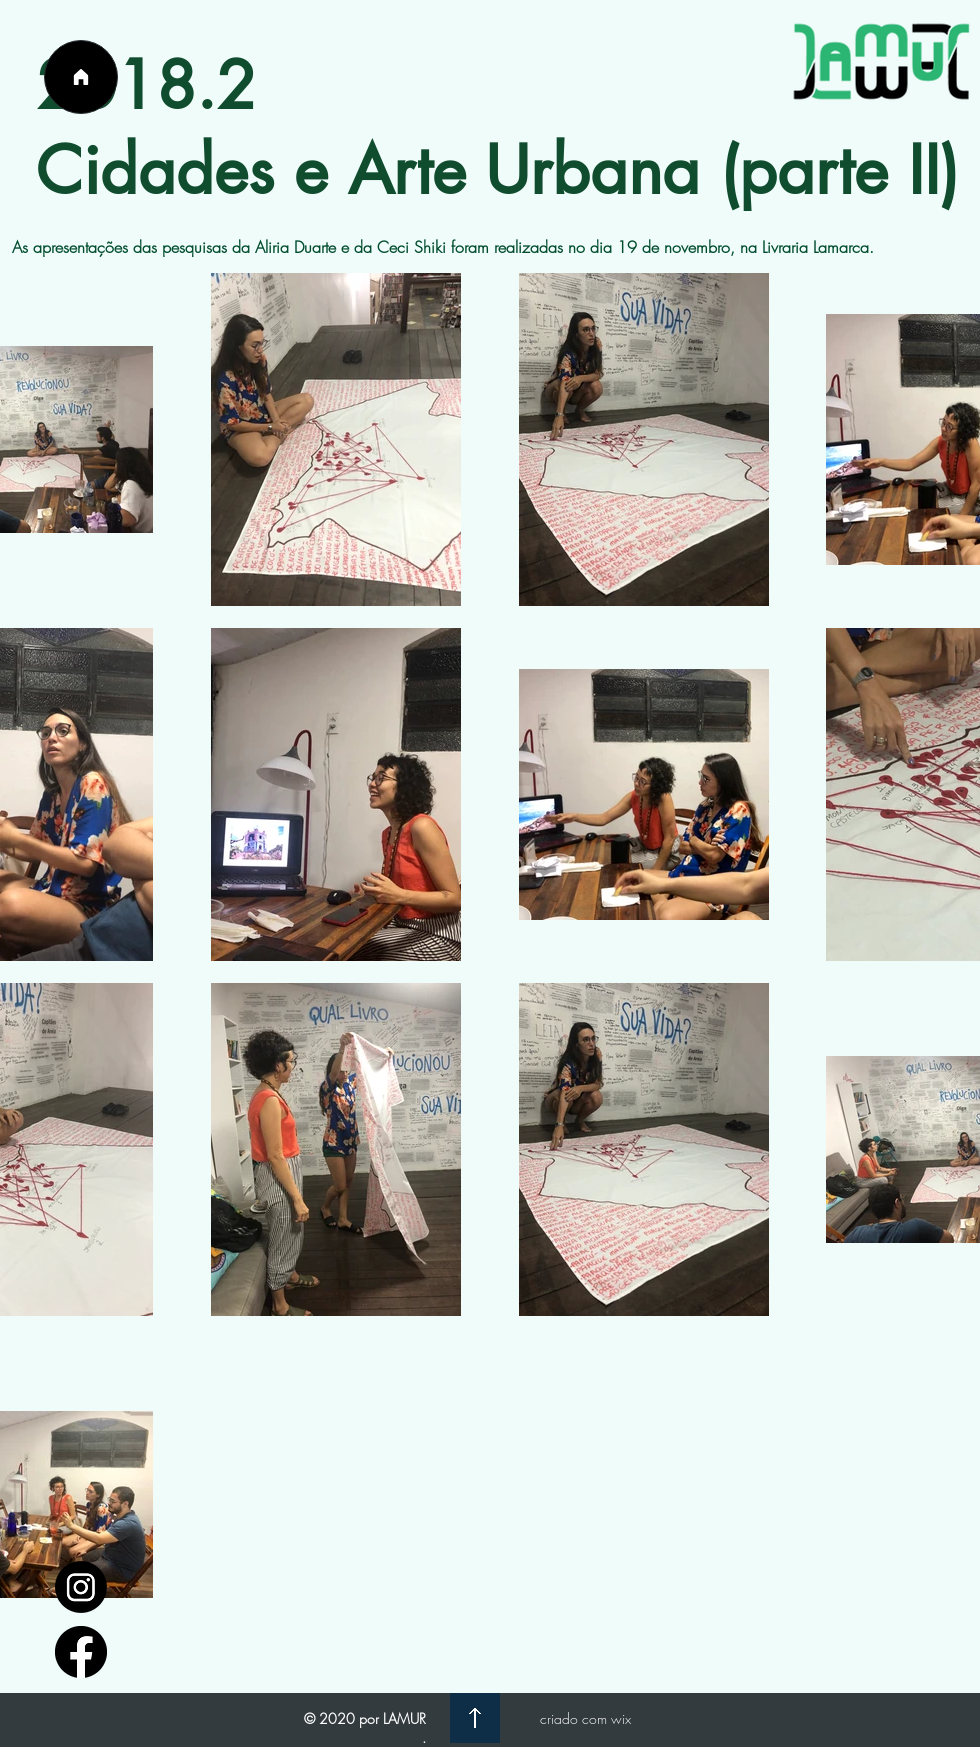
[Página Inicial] (81, 77)
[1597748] (81, 1587)
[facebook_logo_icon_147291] (81, 1652)
